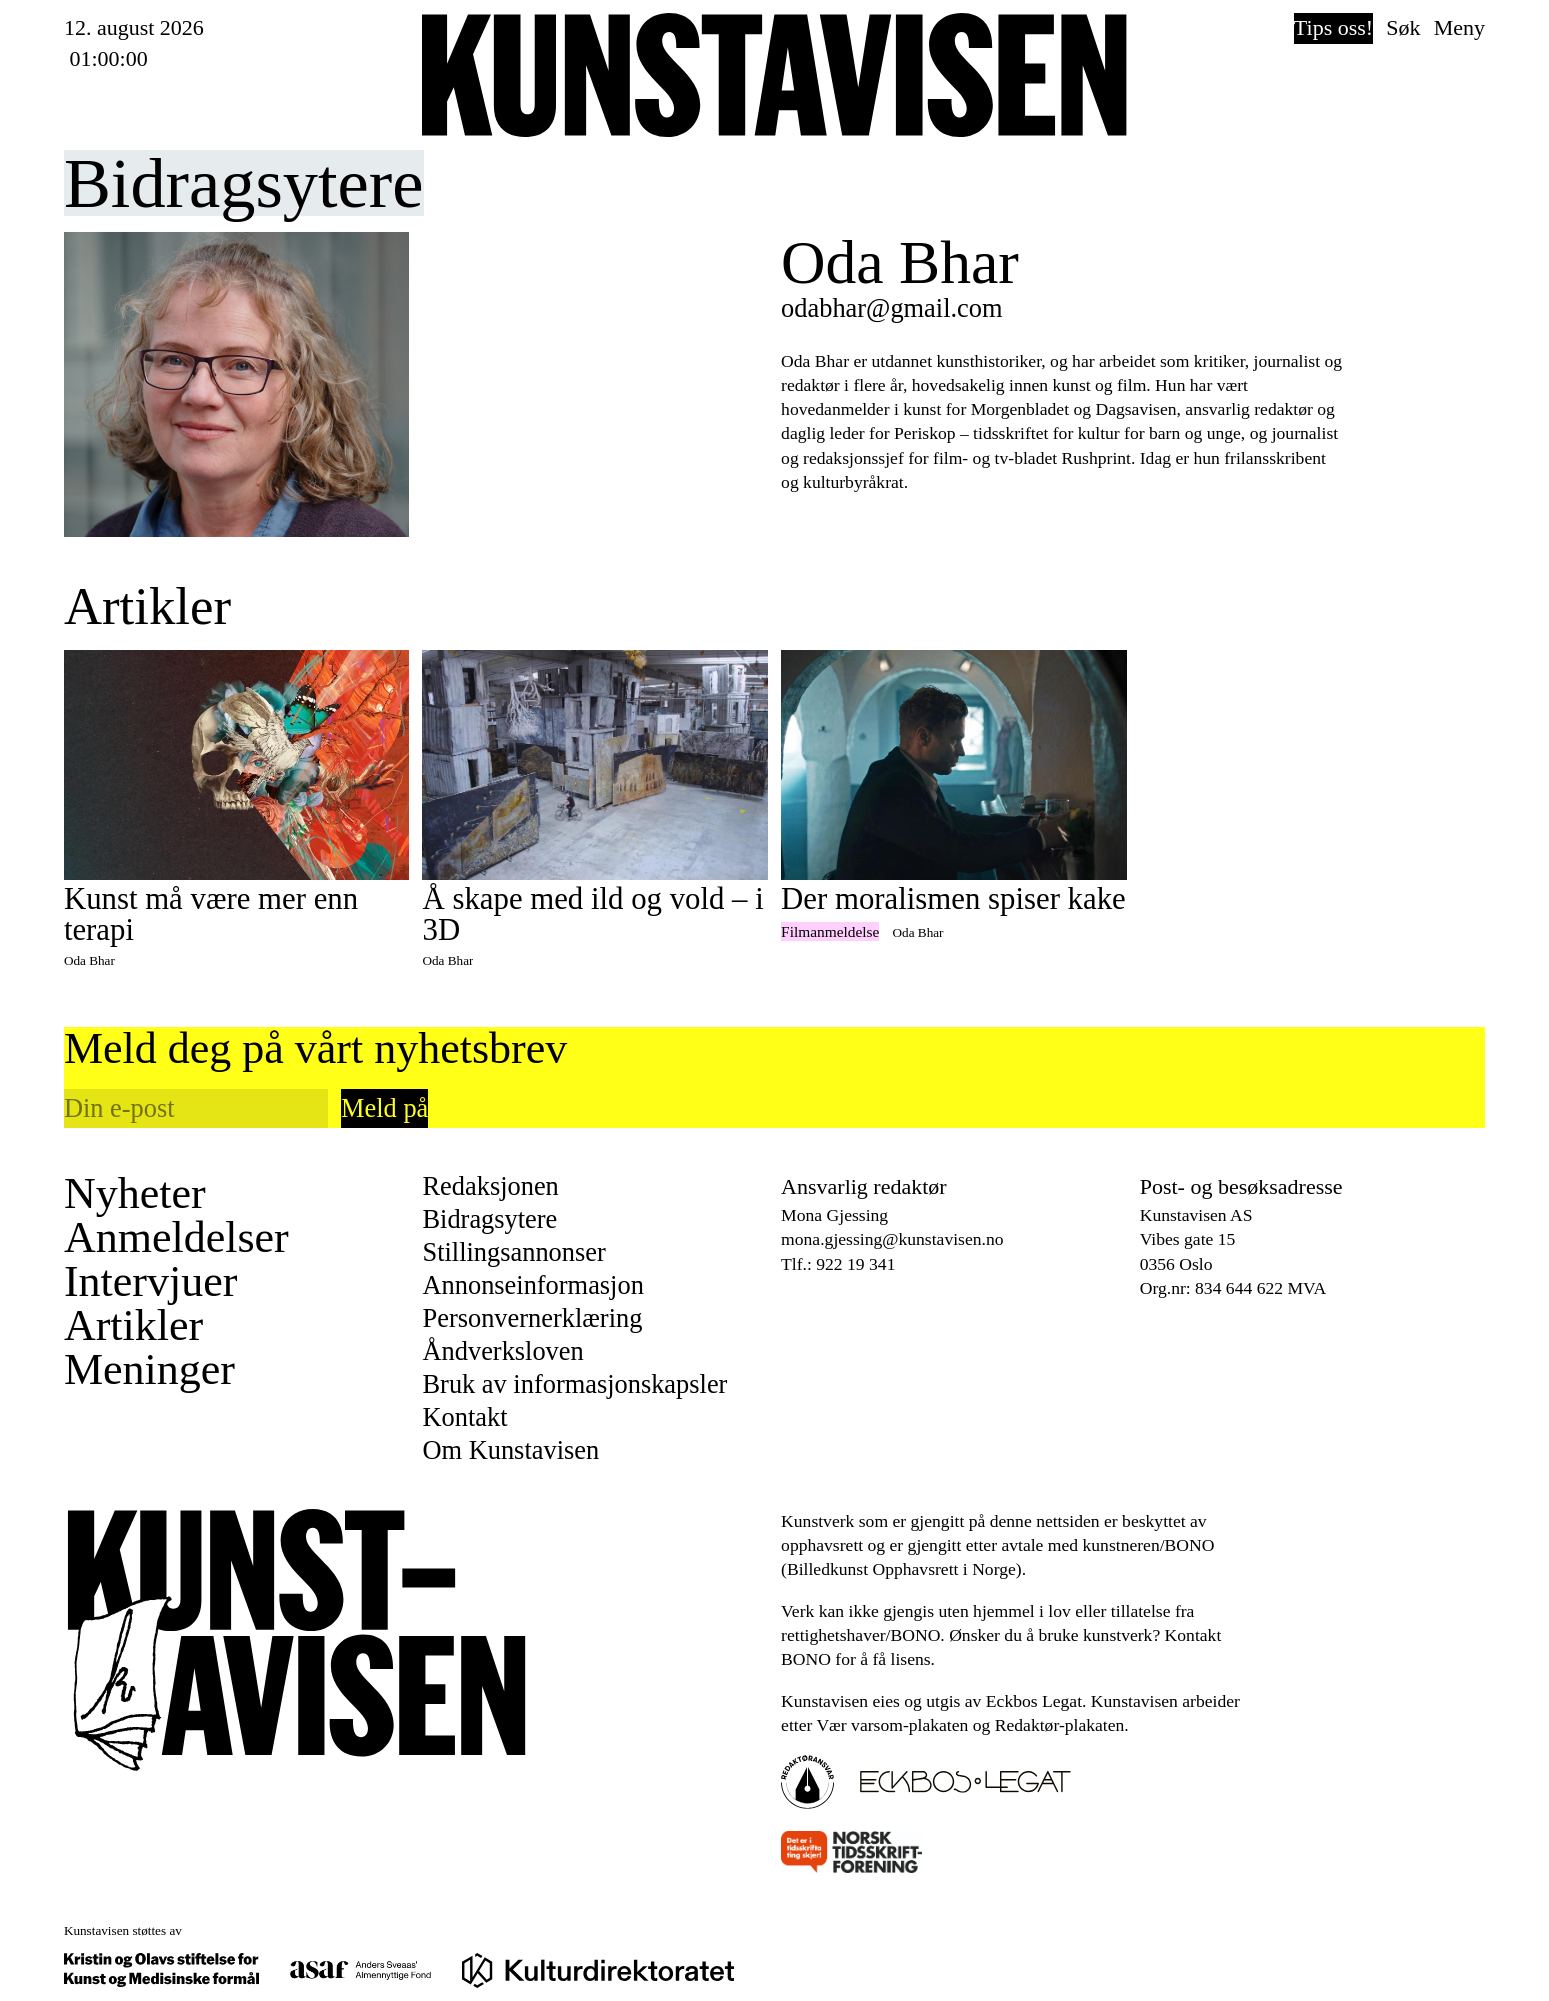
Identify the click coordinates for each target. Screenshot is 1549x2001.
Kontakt (464, 1417)
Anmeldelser (176, 1238)
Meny (1459, 27)
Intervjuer (150, 1282)
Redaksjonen (490, 1186)
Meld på (384, 1108)
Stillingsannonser (513, 1252)
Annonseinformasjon (532, 1285)
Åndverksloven (502, 1351)
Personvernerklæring (532, 1318)
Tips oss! (1333, 27)
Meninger (149, 1370)
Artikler (133, 1326)
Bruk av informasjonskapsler (574, 1384)
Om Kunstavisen (510, 1450)
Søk (1403, 27)
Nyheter (135, 1194)
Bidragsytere (489, 1219)
